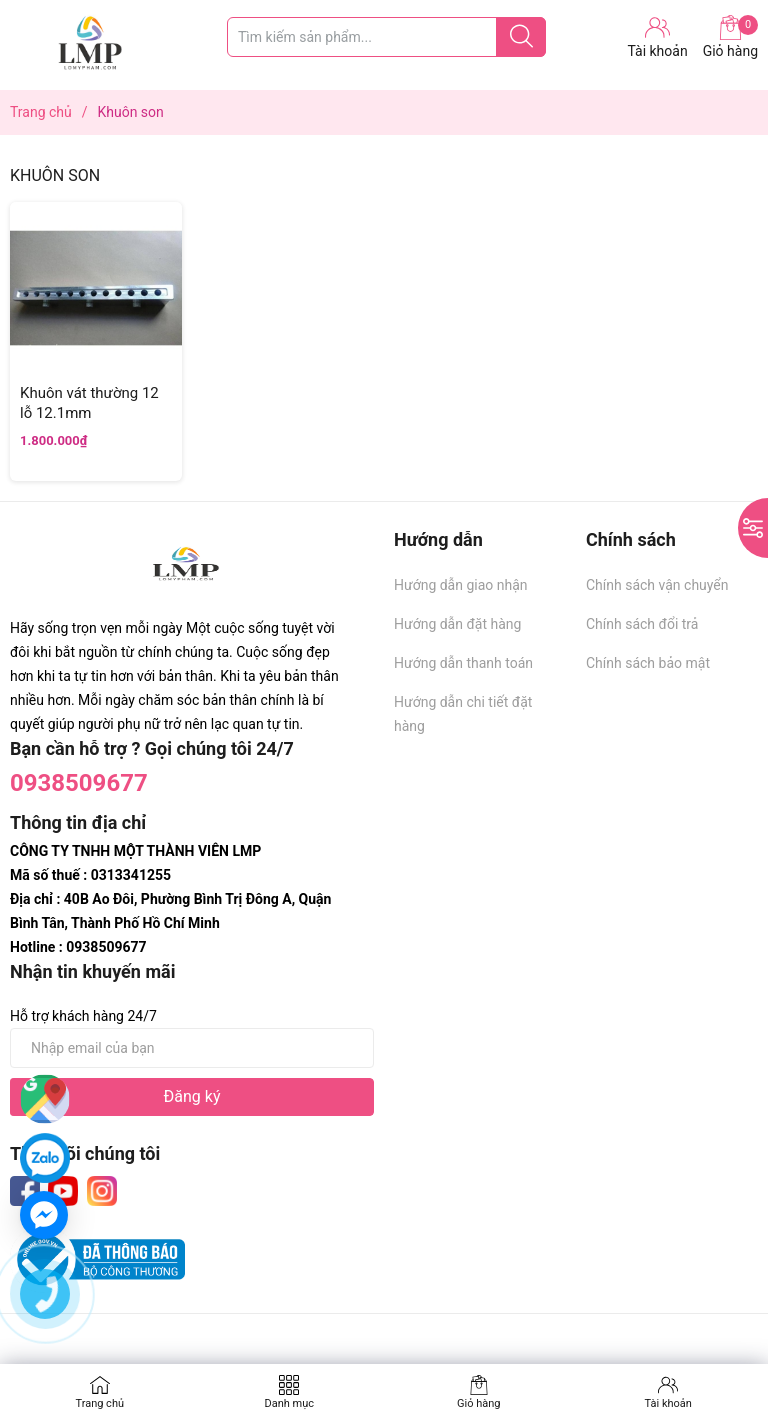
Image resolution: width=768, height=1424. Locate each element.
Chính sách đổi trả (642, 624)
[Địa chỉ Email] (192, 1048)
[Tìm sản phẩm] (386, 37)
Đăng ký (192, 1096)
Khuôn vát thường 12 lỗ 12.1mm (89, 403)
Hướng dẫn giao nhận (461, 585)
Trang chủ (99, 1403)
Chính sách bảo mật (648, 663)
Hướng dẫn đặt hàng (457, 624)
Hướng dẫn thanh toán (463, 663)
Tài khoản (668, 1403)
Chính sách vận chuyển (657, 585)
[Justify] (521, 37)
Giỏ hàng (730, 37)
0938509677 (79, 783)
